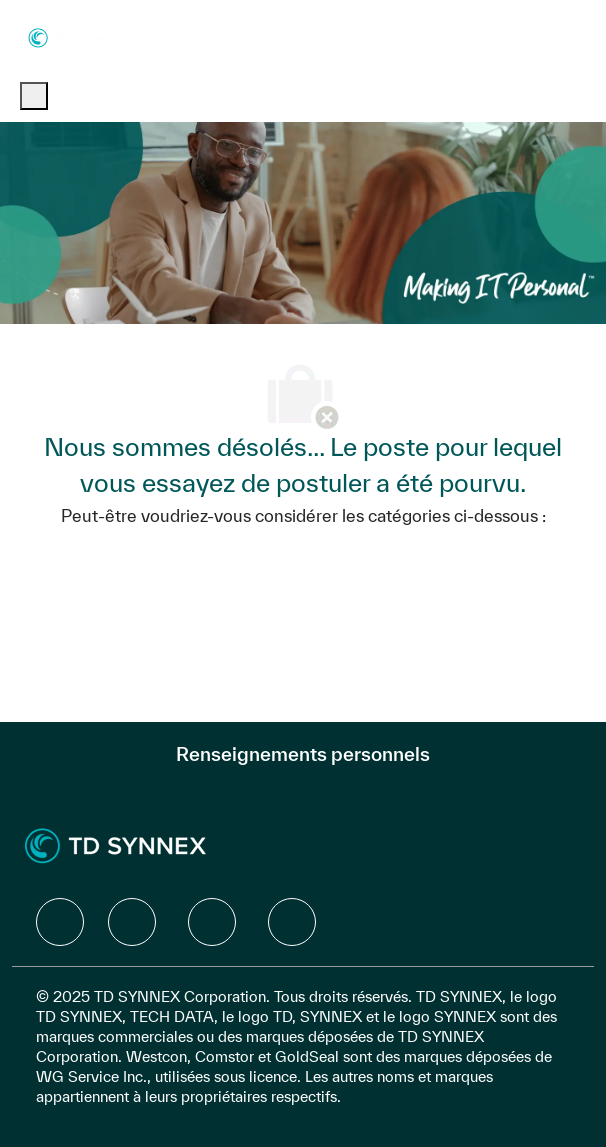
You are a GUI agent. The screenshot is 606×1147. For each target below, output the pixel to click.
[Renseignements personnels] (303, 754)
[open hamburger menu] (34, 96)
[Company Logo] (78, 36)
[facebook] (60, 922)
